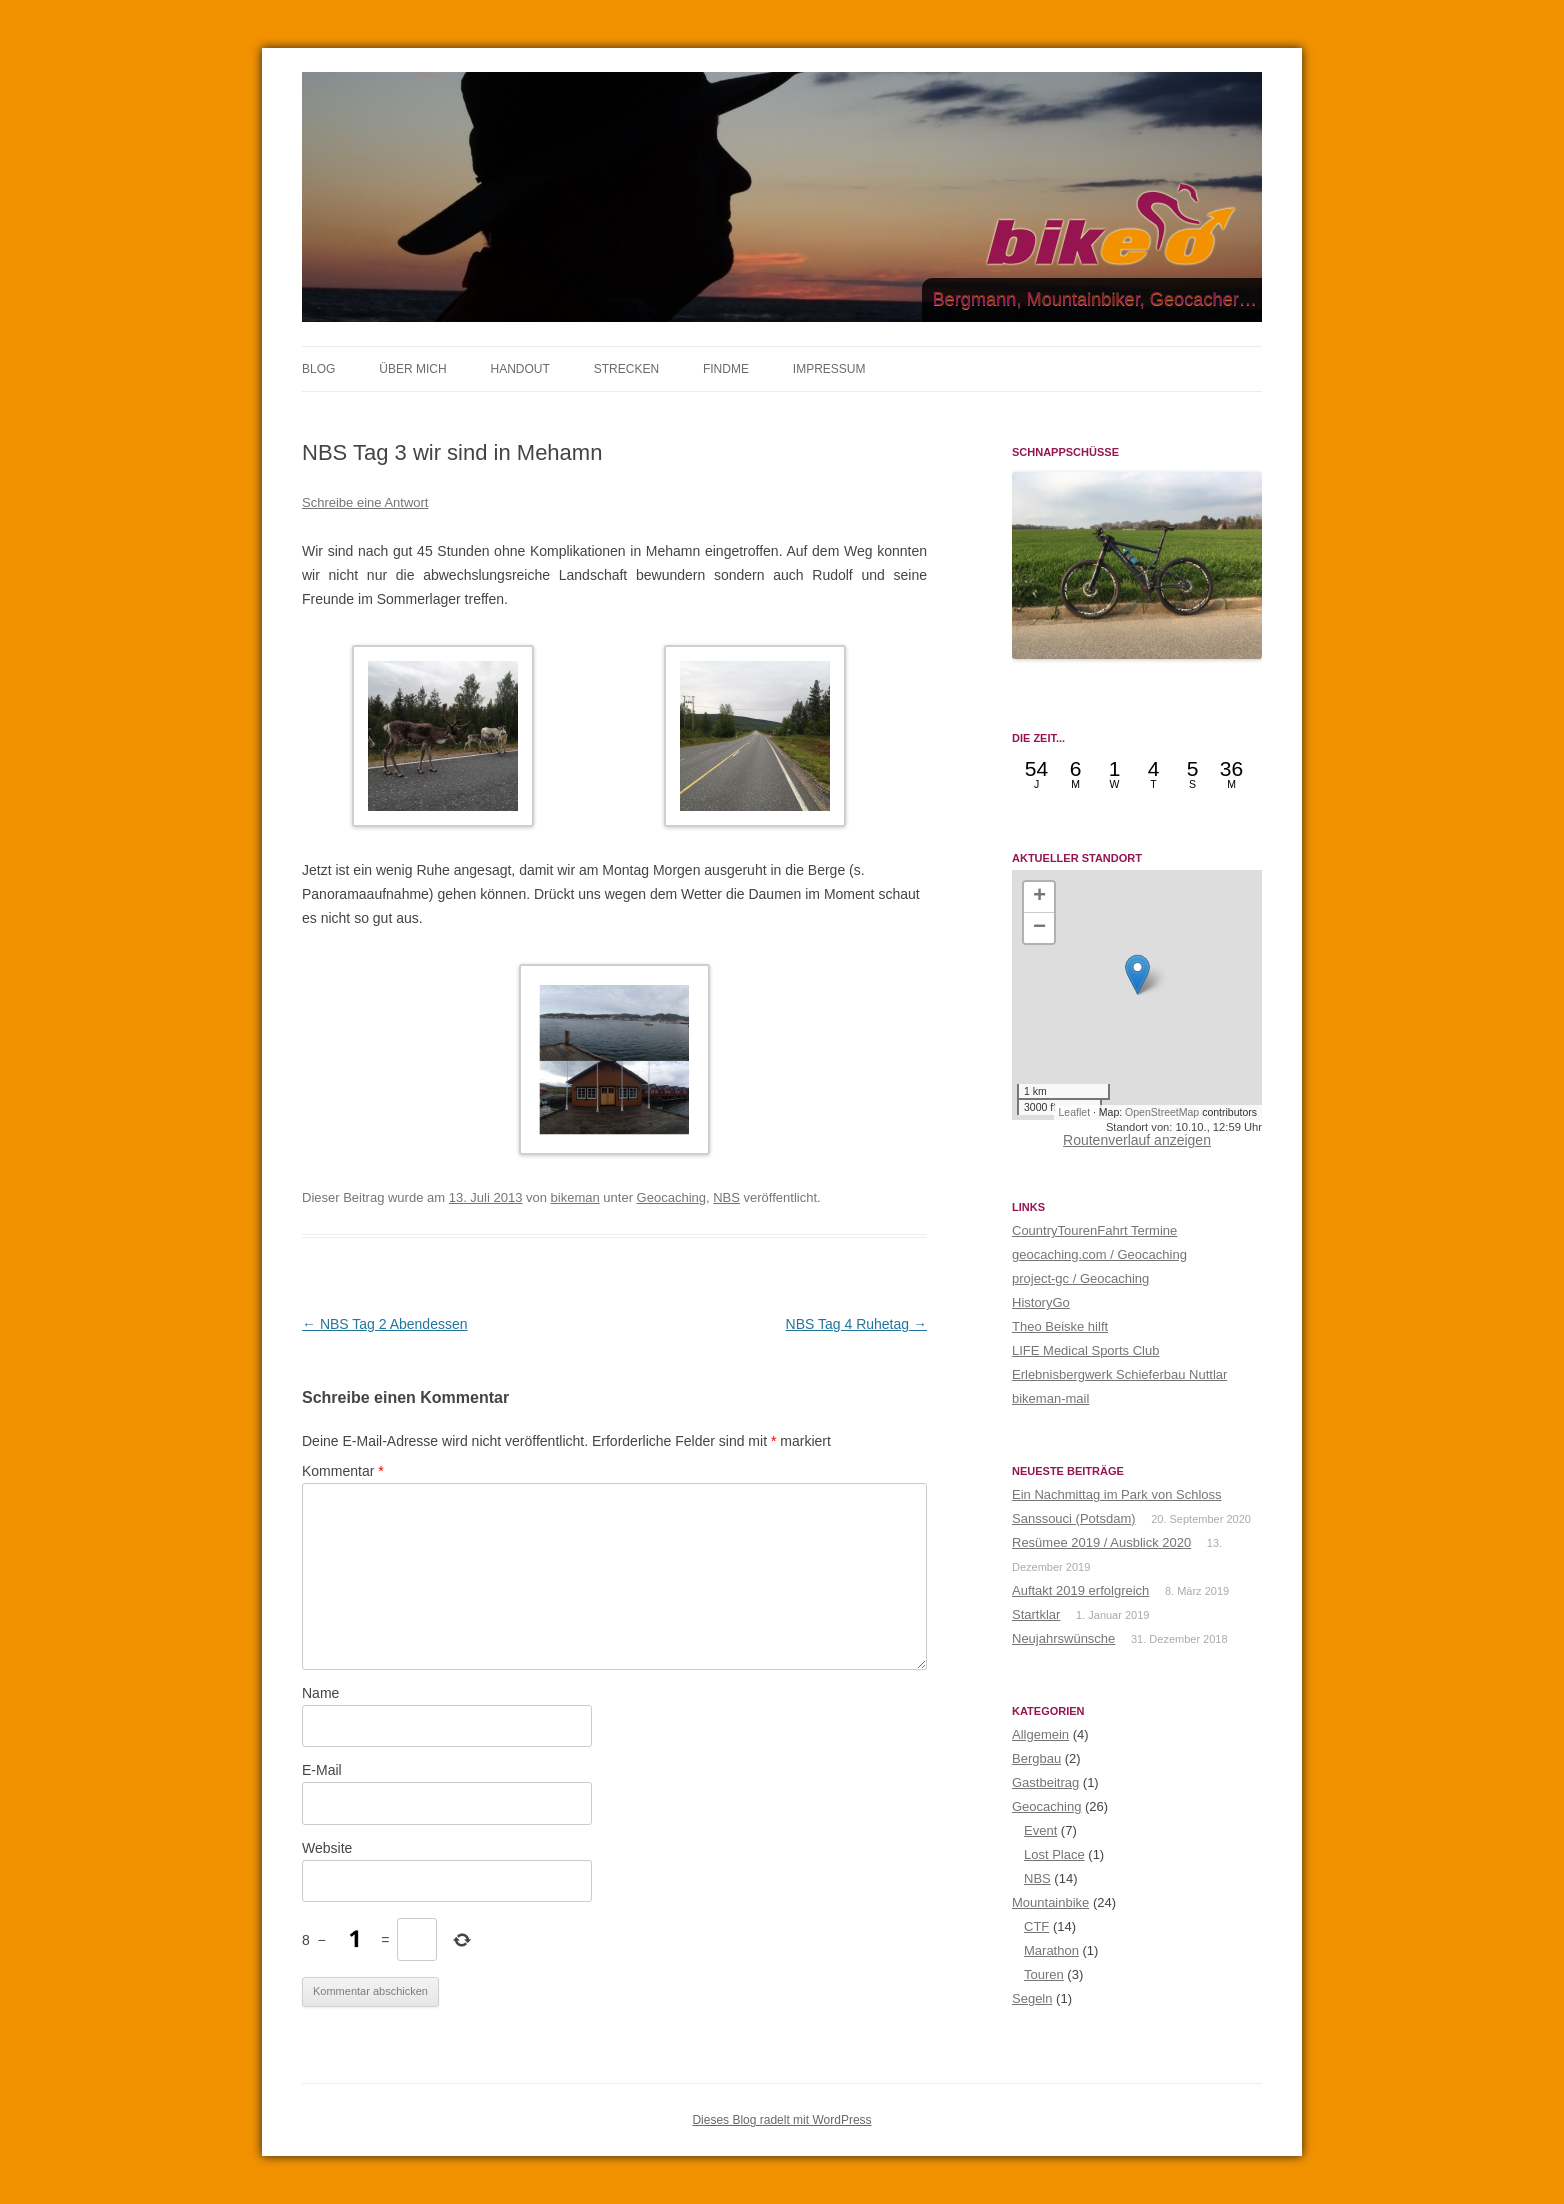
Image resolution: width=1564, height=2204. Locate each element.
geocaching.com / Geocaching (1099, 1254)
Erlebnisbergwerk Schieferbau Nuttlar (1119, 1374)
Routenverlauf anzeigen (1137, 1140)
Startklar (1036, 1614)
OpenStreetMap (1162, 1112)
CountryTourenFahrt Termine (1094, 1230)
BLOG (318, 369)
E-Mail (322, 1770)
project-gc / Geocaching (1080, 1278)
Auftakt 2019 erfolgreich (1080, 1590)
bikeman (575, 1197)
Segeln (1032, 1998)
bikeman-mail (1050, 1398)
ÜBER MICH (412, 369)
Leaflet (1075, 1112)
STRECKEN (626, 369)
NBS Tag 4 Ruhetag (856, 1324)
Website (327, 1848)
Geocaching (671, 1197)
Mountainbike (1050, 1902)
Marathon (1051, 1950)
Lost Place (1054, 1854)
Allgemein (1040, 1734)
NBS (726, 1197)
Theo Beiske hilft (1060, 1326)
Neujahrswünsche (1063, 1638)
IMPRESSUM (829, 369)
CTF (1036, 1926)
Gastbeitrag (1045, 1782)
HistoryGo (1041, 1302)
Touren (1044, 1974)
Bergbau (1036, 1758)
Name (320, 1693)
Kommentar (343, 1471)
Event (1040, 1830)
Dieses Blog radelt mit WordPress (781, 2120)
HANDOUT (519, 369)
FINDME (726, 369)
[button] (1137, 974)
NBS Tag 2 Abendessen (385, 1324)
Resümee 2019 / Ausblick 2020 (1101, 1542)
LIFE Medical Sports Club (1085, 1350)
